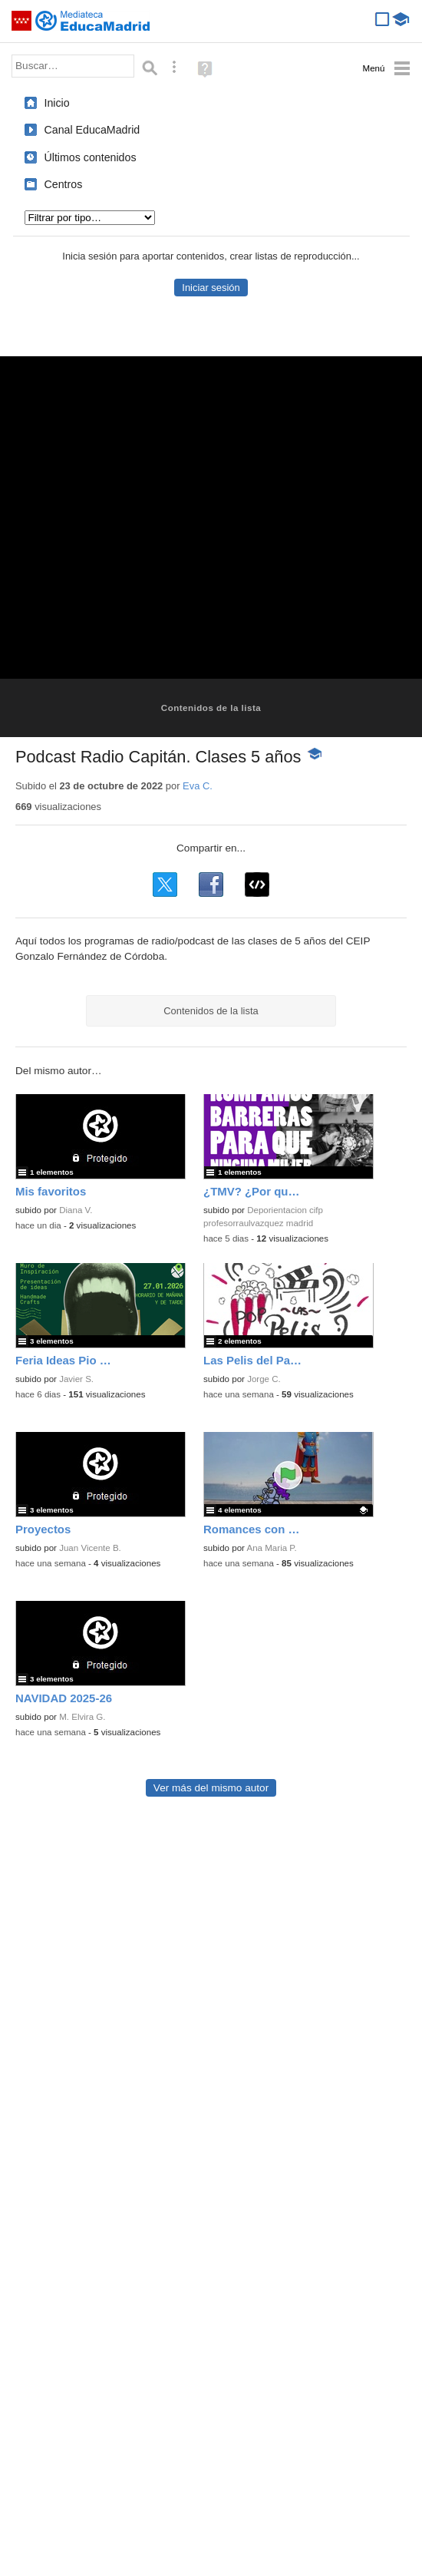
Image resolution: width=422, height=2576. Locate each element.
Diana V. (75, 1210)
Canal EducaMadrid (92, 130)
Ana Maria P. (272, 1548)
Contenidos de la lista (211, 708)
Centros (64, 184)
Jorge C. (264, 1379)
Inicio (57, 103)
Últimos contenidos (91, 157)
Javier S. (76, 1379)
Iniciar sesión (210, 287)
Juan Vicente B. (90, 1548)
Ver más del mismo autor (211, 1788)
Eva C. (198, 786)
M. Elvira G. (82, 1716)
